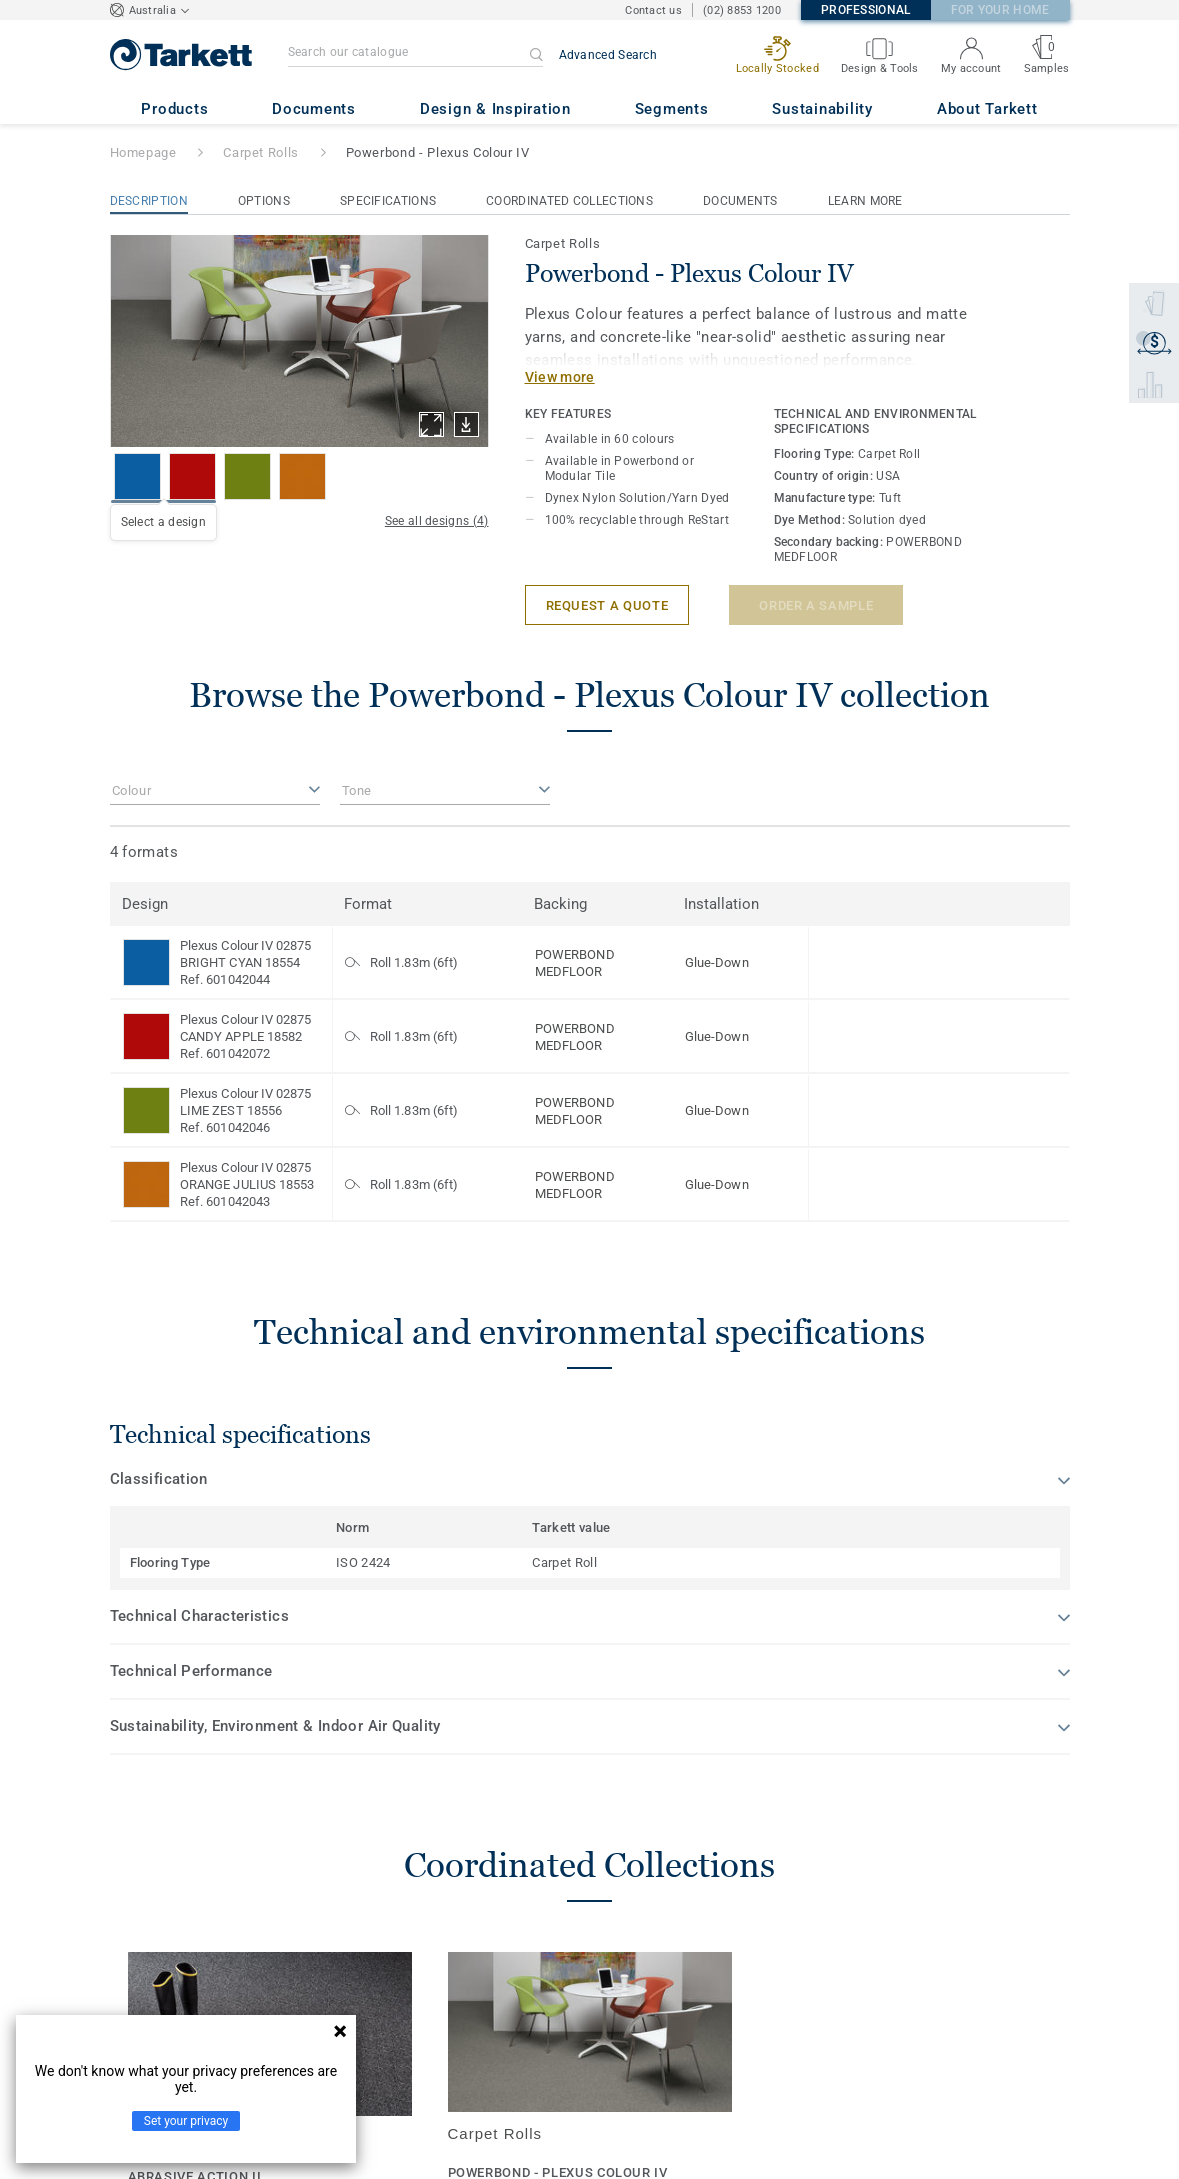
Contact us (653, 10)
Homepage (143, 152)
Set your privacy (186, 2121)
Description (149, 201)
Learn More (865, 201)
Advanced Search (608, 55)
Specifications (388, 201)
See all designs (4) (437, 521)
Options (264, 201)
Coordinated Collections (569, 201)
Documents (740, 201)
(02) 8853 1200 (742, 10)
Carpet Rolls (261, 152)
